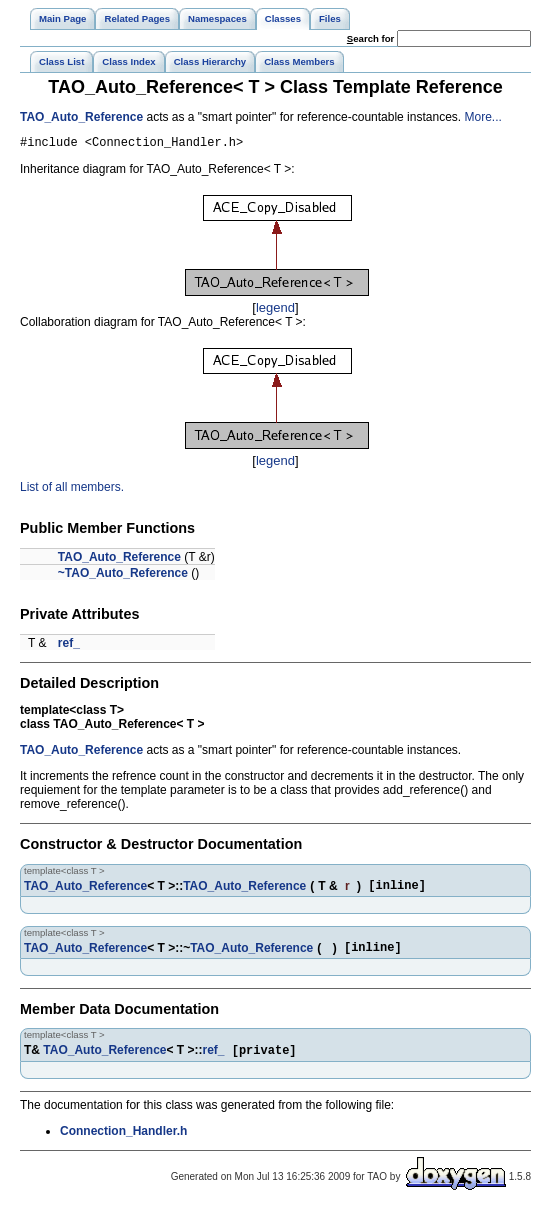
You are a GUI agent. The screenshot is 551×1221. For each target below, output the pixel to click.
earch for (370, 38)
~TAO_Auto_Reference (123, 576)
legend (275, 310)
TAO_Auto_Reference (81, 117)
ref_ (69, 646)
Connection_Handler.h (123, 1142)
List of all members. (72, 490)
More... (482, 117)
